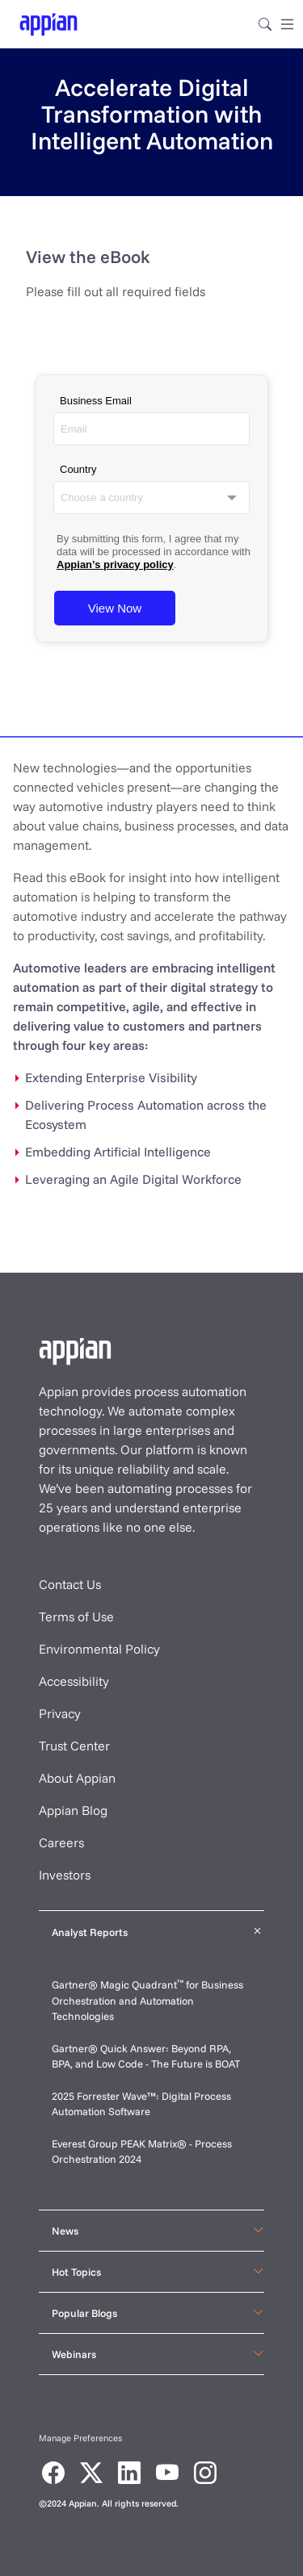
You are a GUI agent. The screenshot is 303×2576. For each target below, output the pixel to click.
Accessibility (74, 1681)
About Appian (77, 1778)
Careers (61, 1842)
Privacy (60, 1713)
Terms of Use (76, 1616)
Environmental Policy (99, 1649)
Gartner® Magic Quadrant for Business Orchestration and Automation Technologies (147, 2000)
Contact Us (70, 1584)
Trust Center (74, 1746)
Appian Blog (73, 1810)
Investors (64, 1875)
